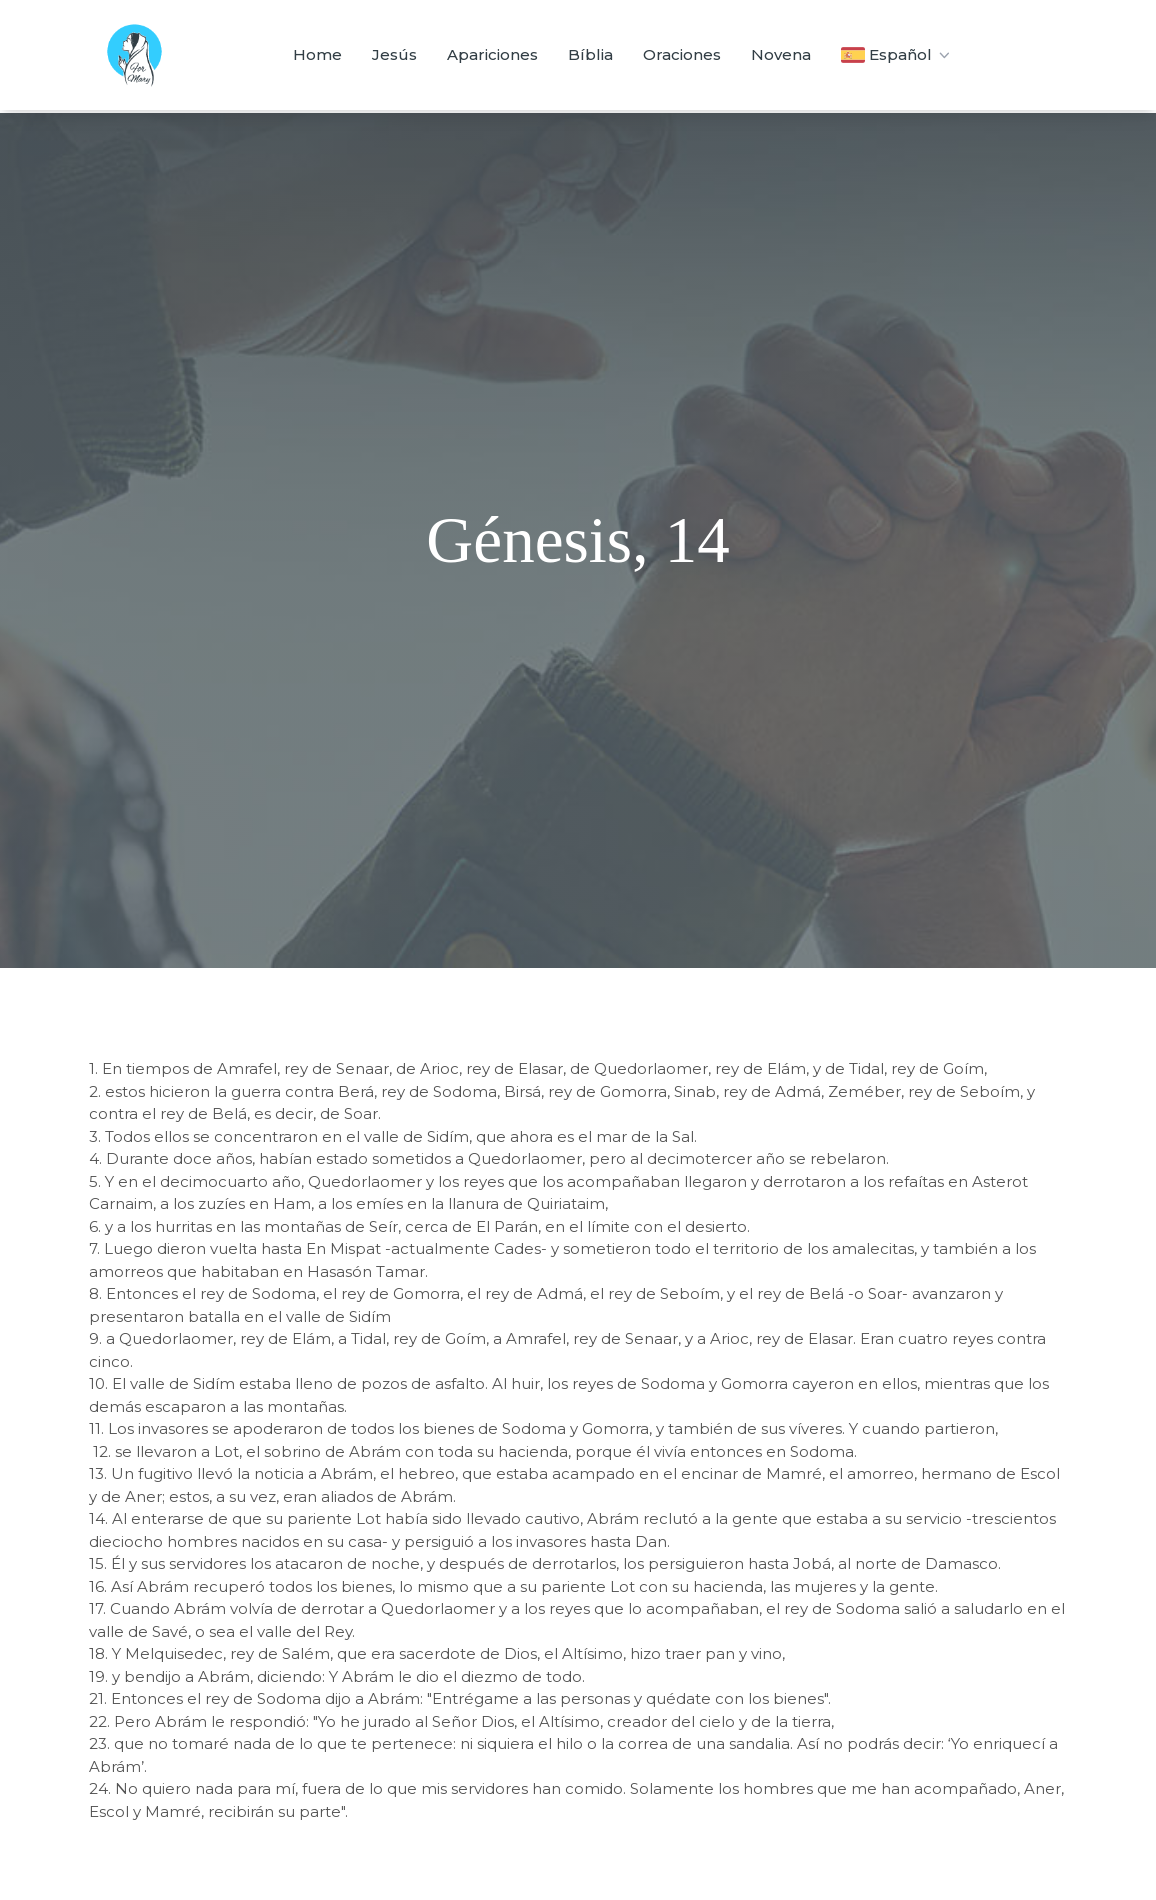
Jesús (394, 54)
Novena (781, 54)
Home (317, 54)
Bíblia (590, 54)
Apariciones (492, 54)
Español (897, 55)
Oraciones (682, 54)
